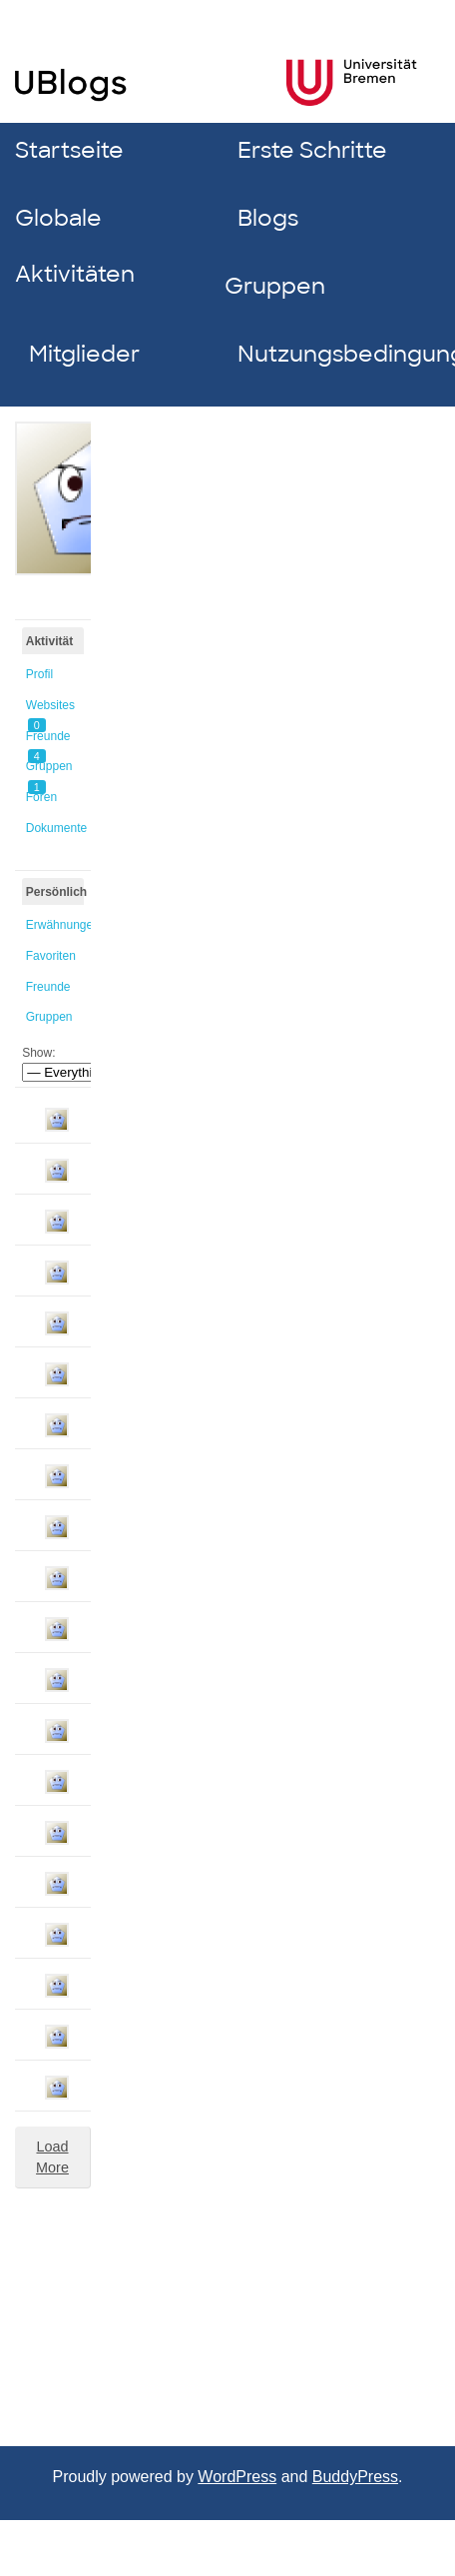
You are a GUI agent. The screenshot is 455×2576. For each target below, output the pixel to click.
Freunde (48, 739)
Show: (38, 1053)
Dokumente (55, 828)
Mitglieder (84, 354)
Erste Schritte (312, 150)
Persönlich (55, 892)
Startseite (69, 150)
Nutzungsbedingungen (334, 354)
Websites (50, 708)
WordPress (237, 2476)
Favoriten (51, 956)
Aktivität (49, 641)
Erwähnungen (55, 925)
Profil (39, 674)
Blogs (267, 218)
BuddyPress (355, 2476)
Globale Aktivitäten (75, 246)
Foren (41, 797)
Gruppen (275, 286)
